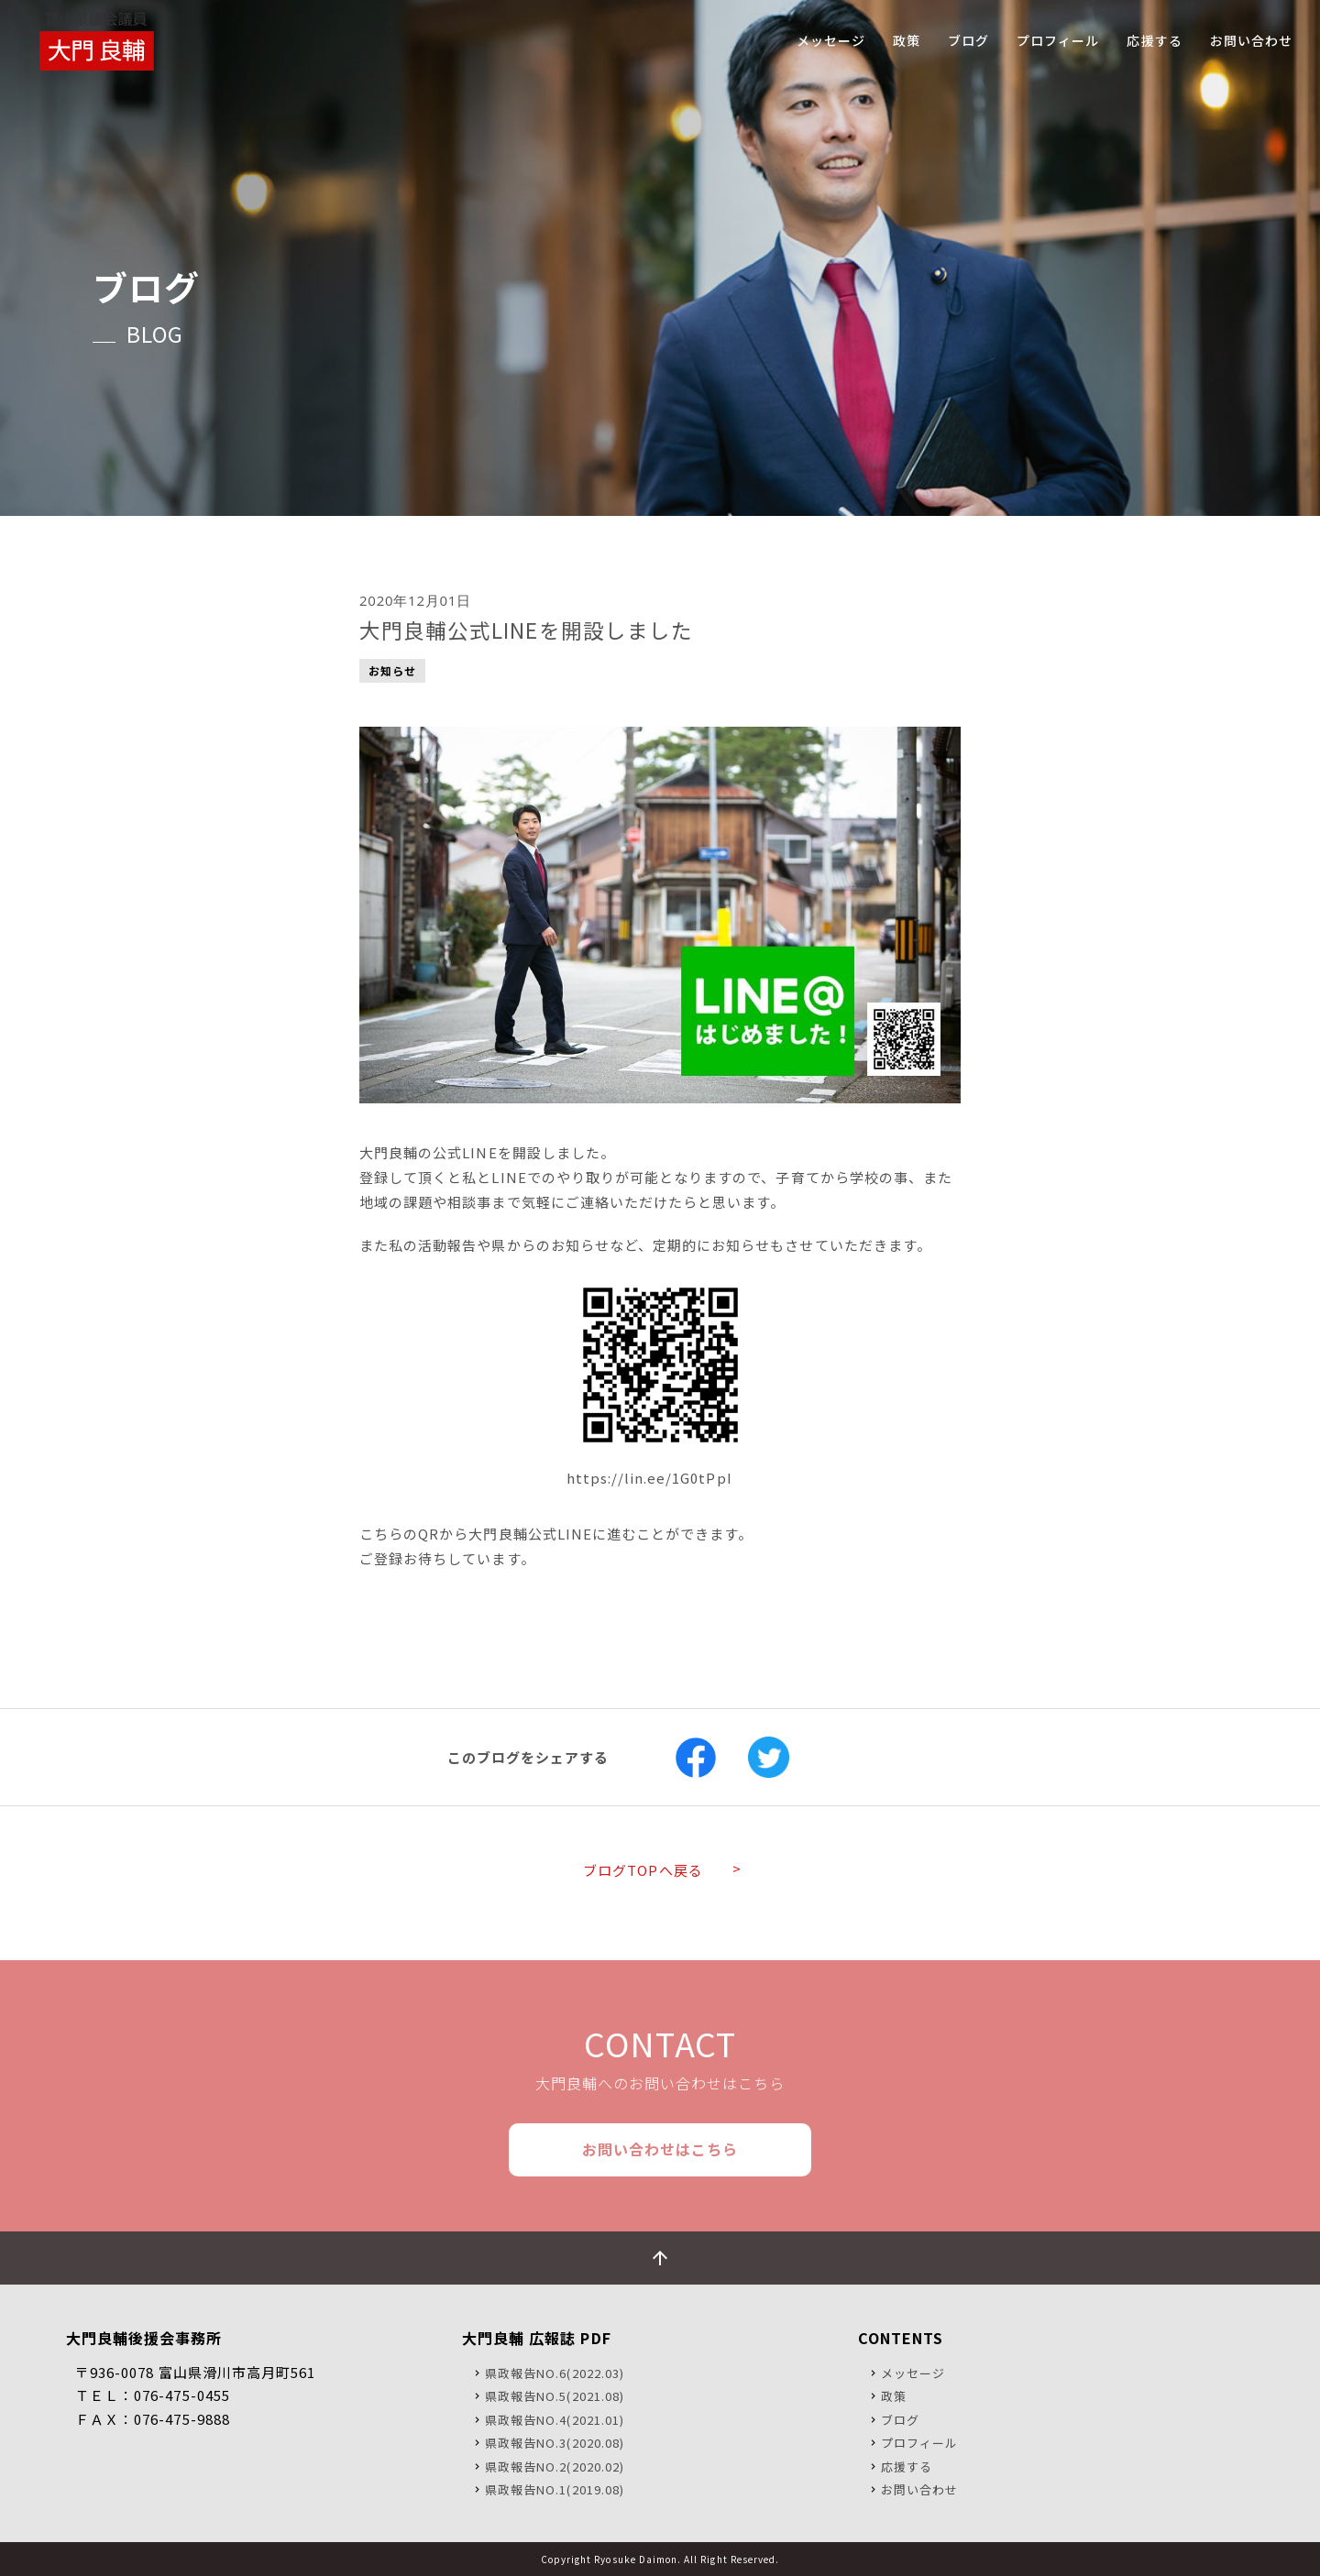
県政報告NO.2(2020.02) (554, 2466)
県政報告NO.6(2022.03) (554, 2373)
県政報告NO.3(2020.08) (554, 2442)
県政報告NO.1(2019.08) (554, 2489)
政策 (894, 2396)
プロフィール (919, 2442)
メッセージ (913, 2373)
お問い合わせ (919, 2489)
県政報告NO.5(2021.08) (554, 2396)
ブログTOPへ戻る (642, 1870)
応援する (906, 2466)
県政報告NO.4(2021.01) (554, 2419)
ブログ (900, 2419)
